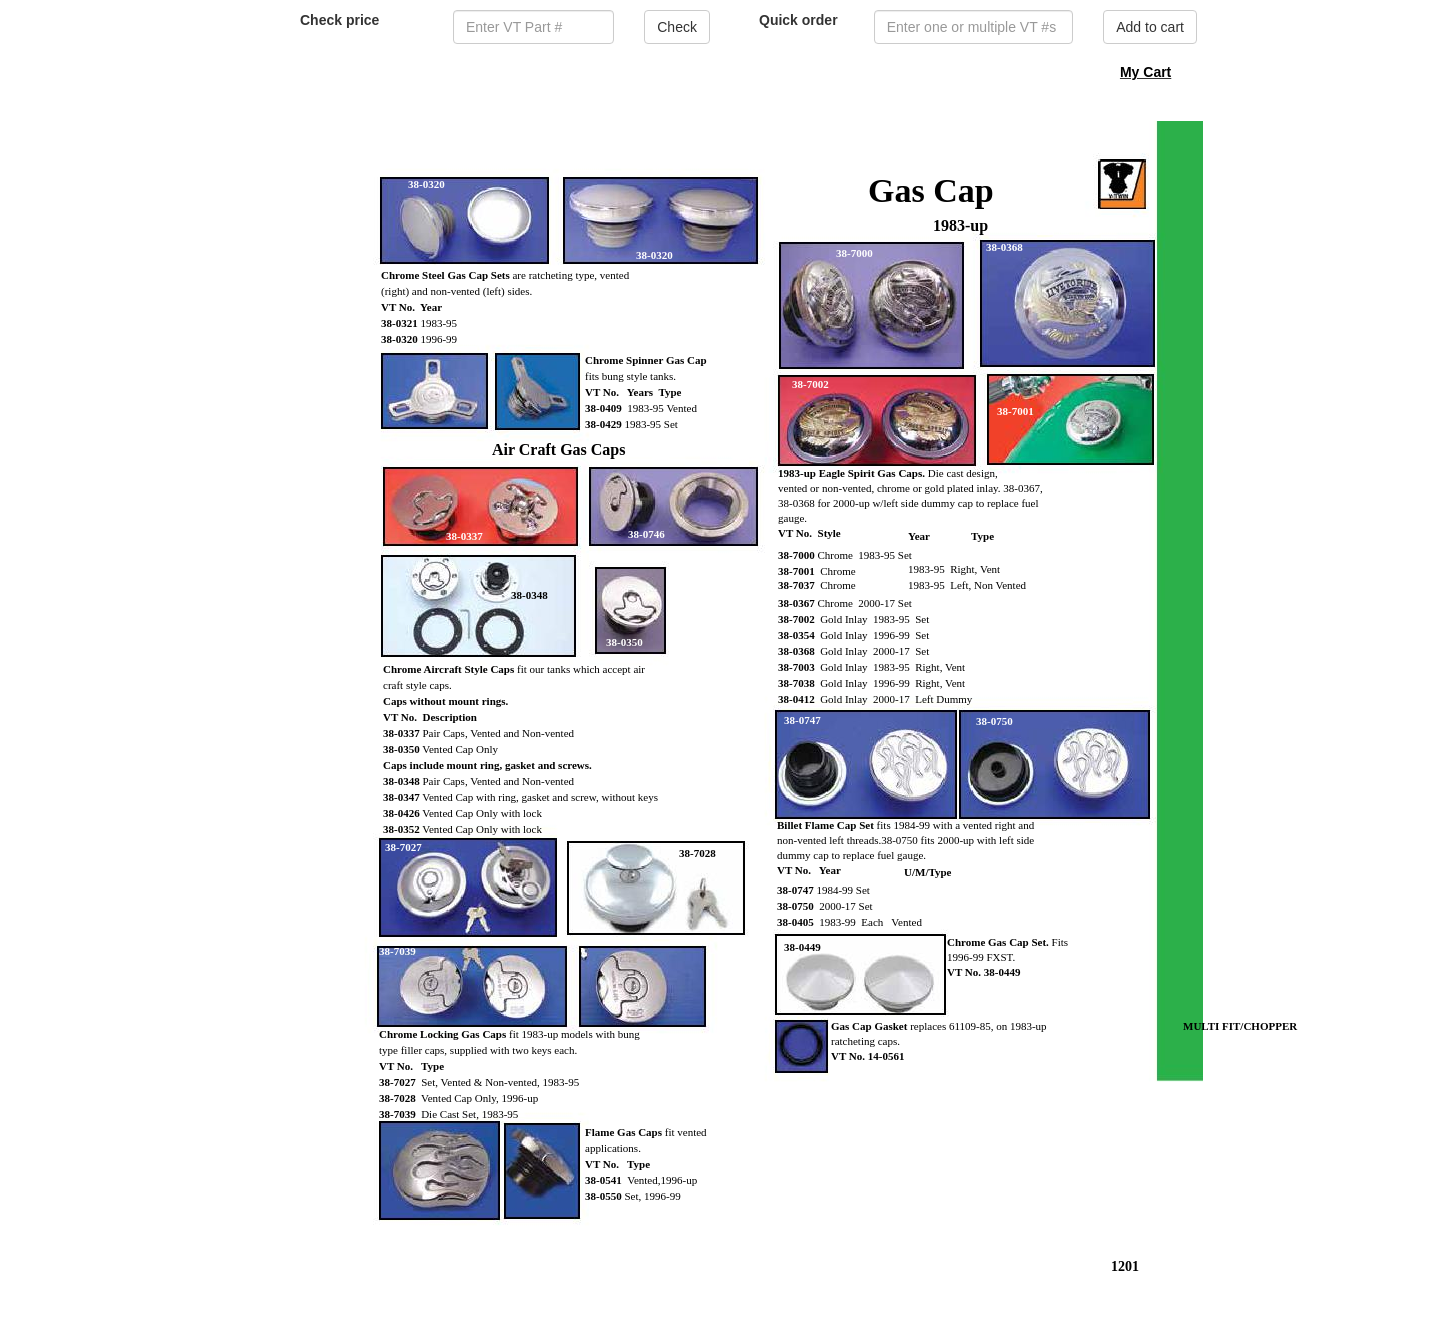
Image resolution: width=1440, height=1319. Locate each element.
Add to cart (1150, 27)
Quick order (798, 20)
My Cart (1145, 72)
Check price (339, 20)
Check (677, 27)
